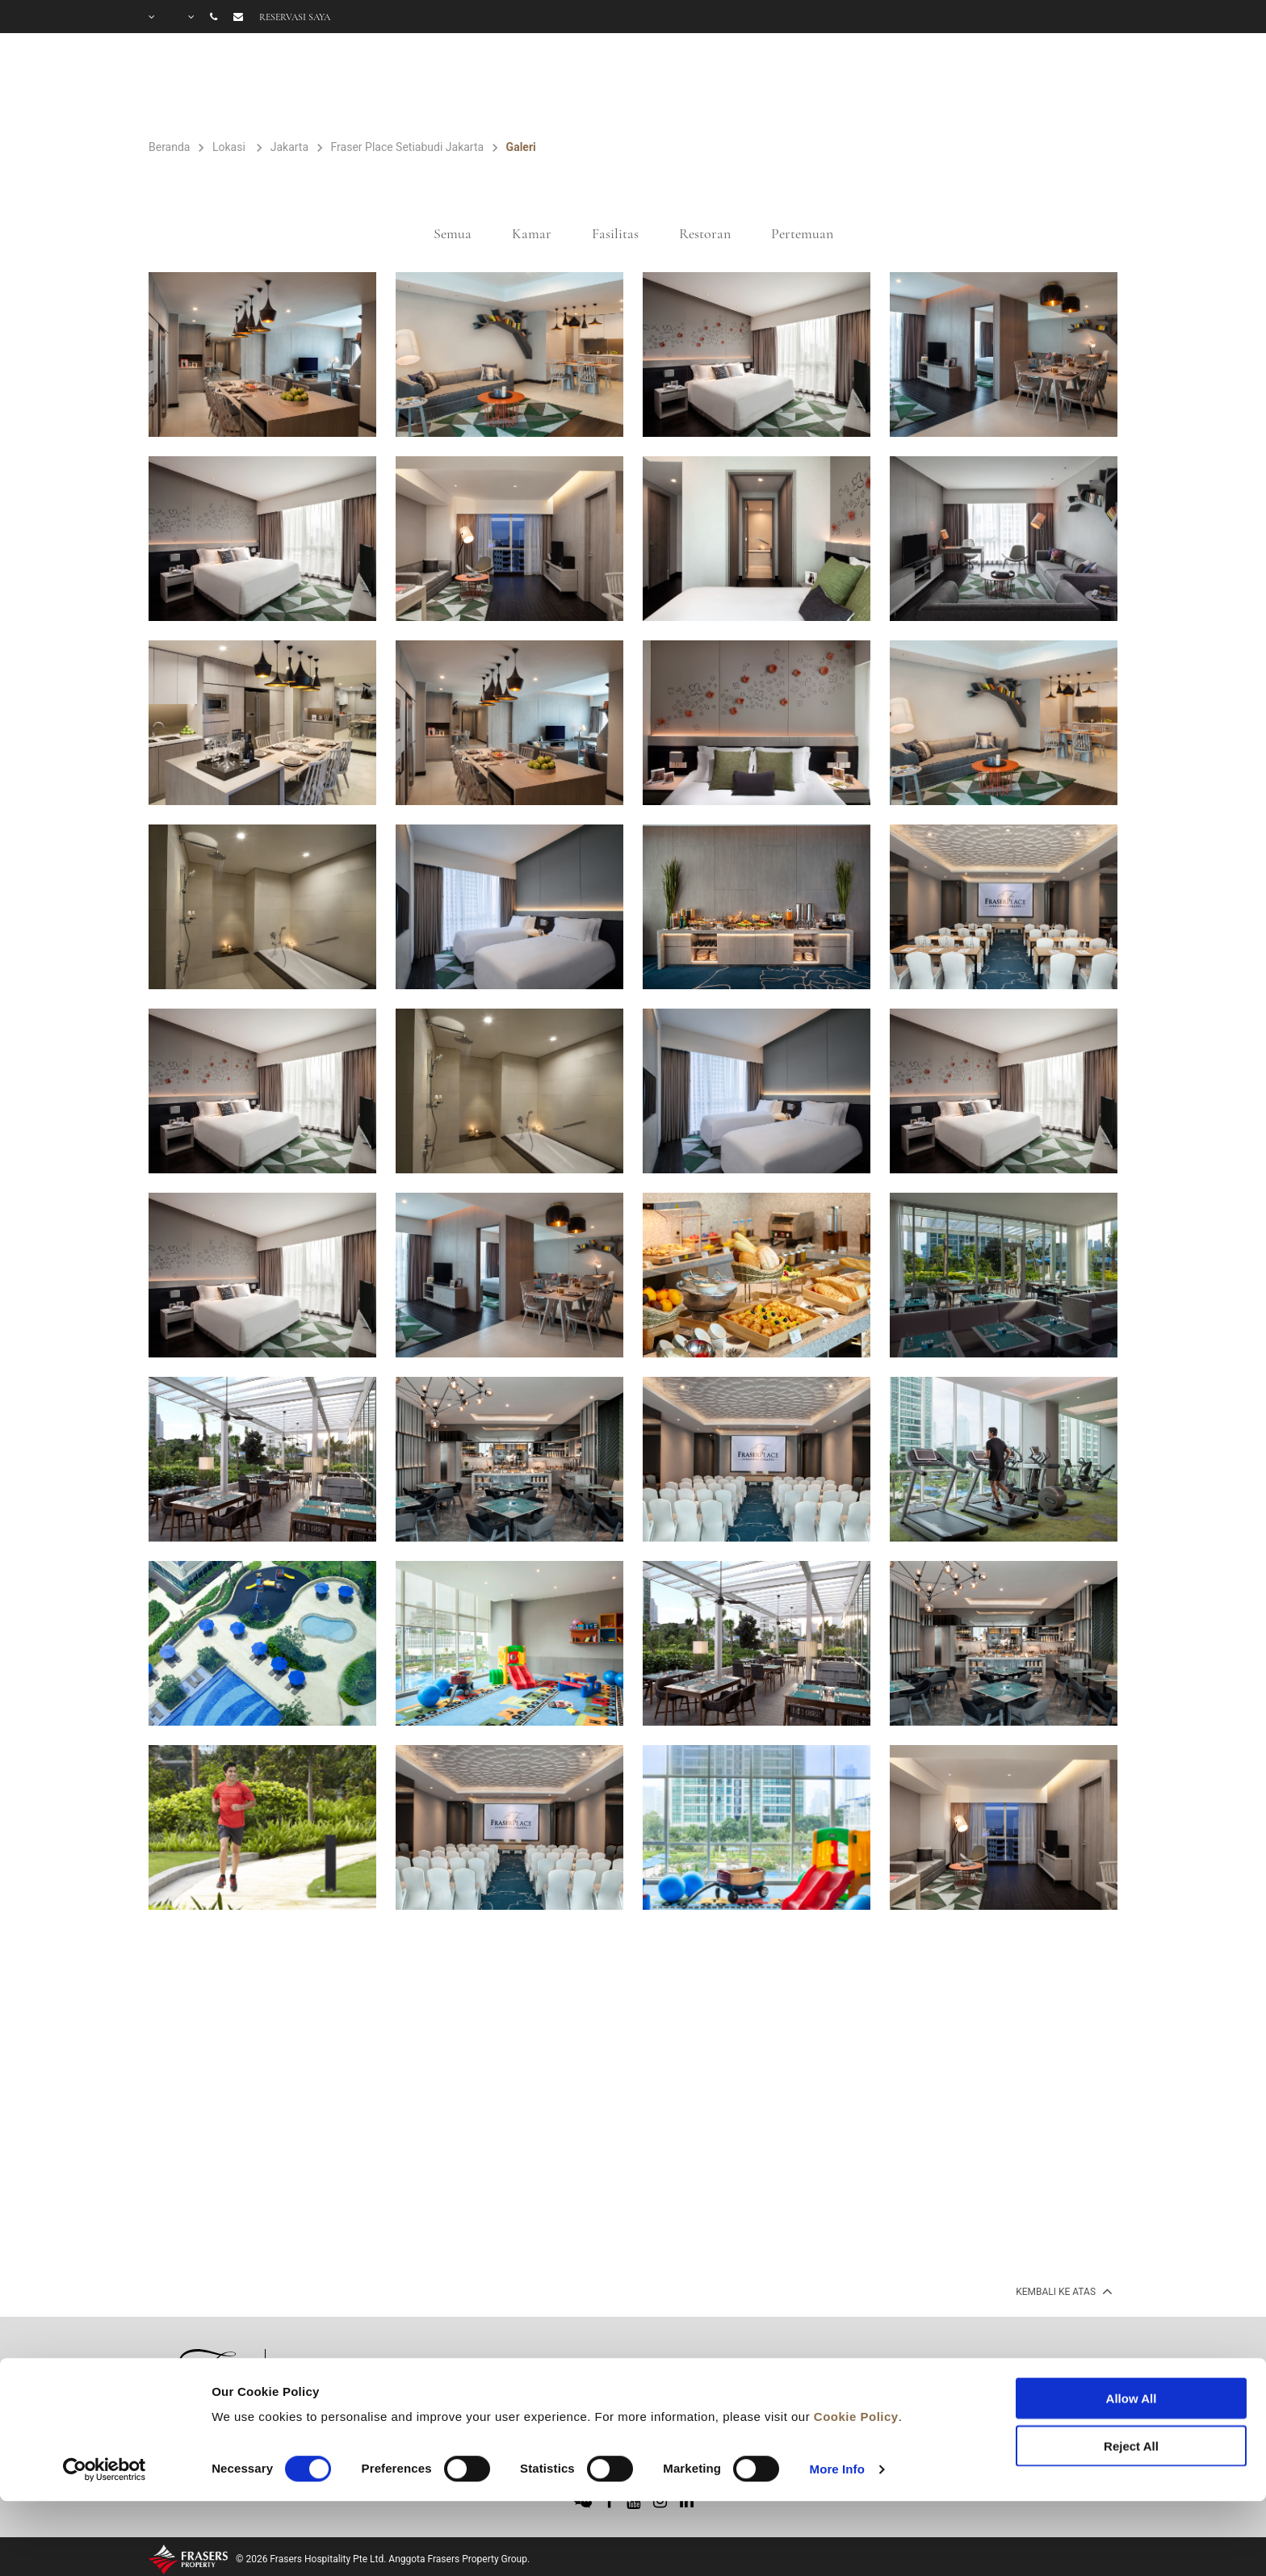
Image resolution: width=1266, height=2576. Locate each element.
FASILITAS (667, 86)
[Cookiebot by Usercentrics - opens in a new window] (104, 2401)
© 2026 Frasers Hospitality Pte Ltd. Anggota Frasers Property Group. (383, 2559)
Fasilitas (615, 233)
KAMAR (557, 86)
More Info (837, 2401)
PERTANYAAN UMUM (1041, 86)
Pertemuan (802, 233)
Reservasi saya (294, 17)
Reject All (1131, 2378)
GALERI (905, 86)
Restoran (705, 233)
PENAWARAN (798, 86)
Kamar (531, 233)
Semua (453, 233)
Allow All (1131, 2331)
